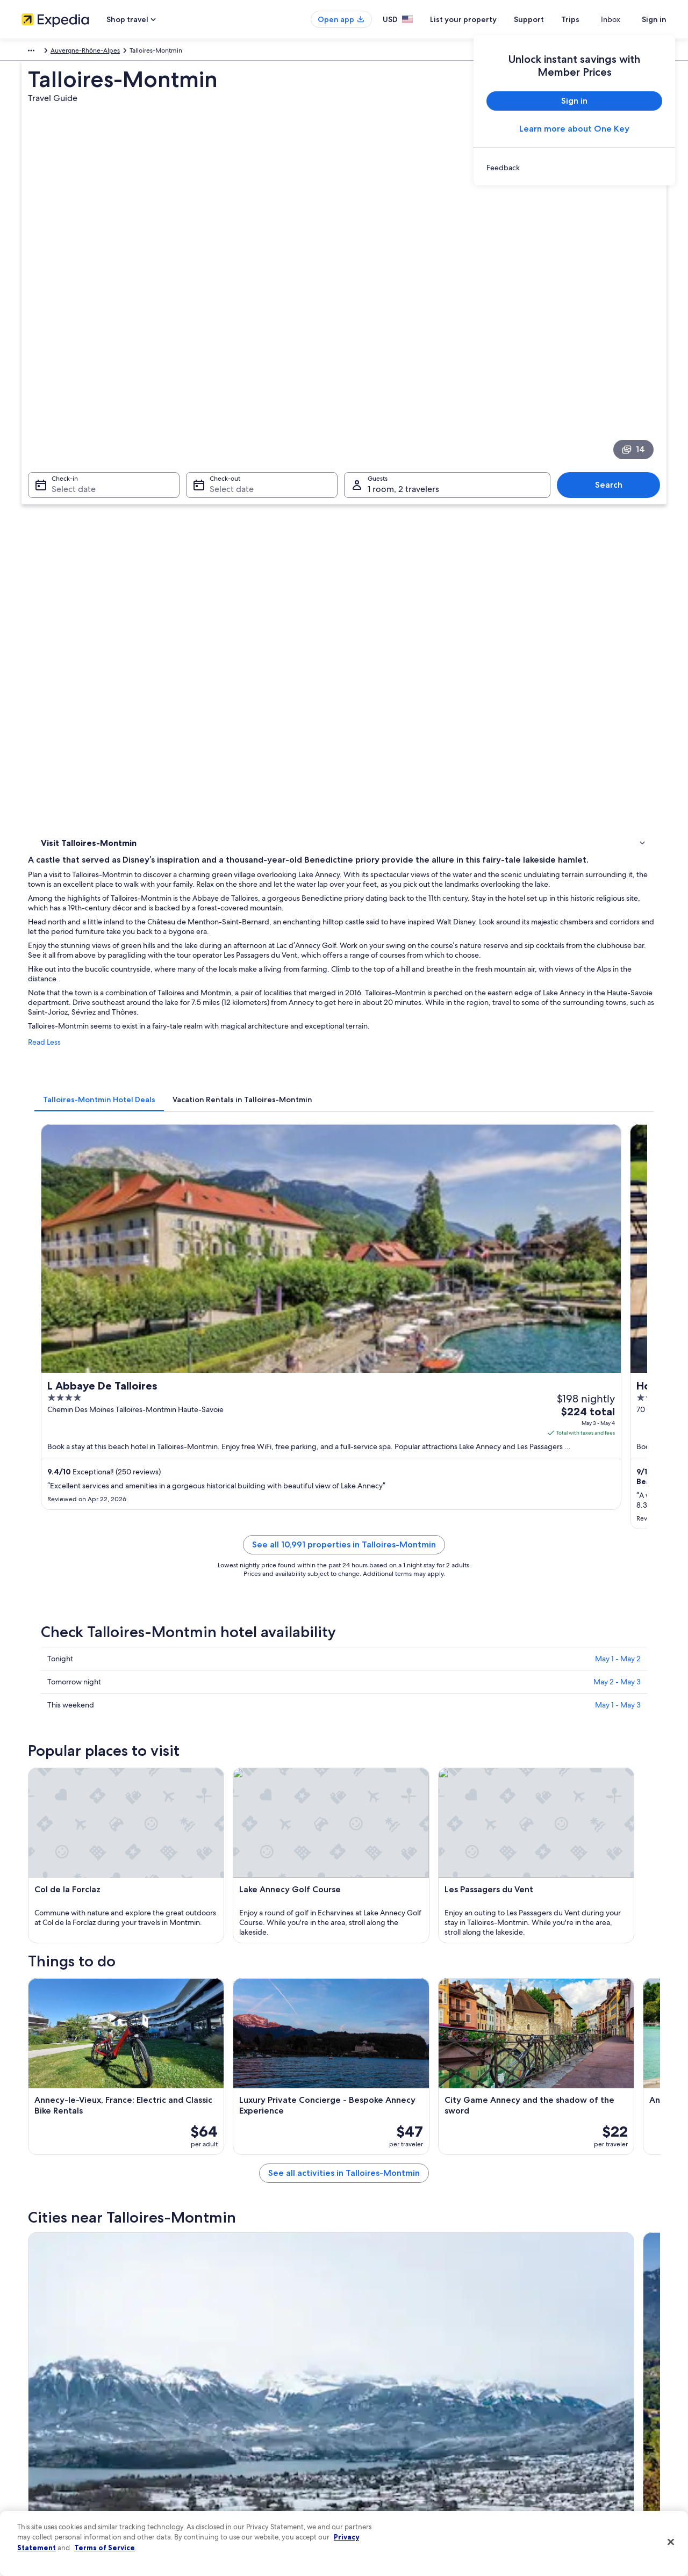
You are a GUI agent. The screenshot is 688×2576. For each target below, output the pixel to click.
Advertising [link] (38, 2466)
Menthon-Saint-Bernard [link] (81, 2054)
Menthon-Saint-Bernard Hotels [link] (106, 1943)
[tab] (257, 631)
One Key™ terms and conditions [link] (401, 2414)
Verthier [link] (50, 2113)
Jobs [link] (28, 2380)
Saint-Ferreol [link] (216, 2054)
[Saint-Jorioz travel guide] (604, 1721)
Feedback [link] (36, 2500)
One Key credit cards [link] (218, 2500)
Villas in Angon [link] (78, 1922)
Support (548, 19)
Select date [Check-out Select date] (228, 338)
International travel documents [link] (566, 2448)
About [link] (31, 2362)
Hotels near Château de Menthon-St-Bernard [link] (130, 1902)
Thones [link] (362, 2034)
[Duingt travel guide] (363, 1721)
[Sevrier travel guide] (243, 1721)
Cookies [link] (366, 2380)
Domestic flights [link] (211, 2431)
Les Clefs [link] (365, 2094)
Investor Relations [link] (47, 2448)
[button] (344, 1810)
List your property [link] (47, 2397)
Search (614, 334)
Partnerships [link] (40, 2414)
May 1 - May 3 (618, 1076)
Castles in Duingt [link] (375, 1881)
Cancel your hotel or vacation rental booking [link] (585, 2380)
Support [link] (533, 2362)
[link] (574, 167)
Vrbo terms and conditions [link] (394, 2431)
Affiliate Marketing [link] (48, 2483)
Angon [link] (204, 2074)
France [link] (61, 52)
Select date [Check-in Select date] (67, 338)
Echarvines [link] (55, 2094)
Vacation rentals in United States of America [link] (251, 2397)
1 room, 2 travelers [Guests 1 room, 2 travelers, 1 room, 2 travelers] (403, 338)
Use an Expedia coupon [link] (555, 2431)
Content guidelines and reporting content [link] (416, 2483)
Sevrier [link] (48, 2034)
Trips (589, 19)
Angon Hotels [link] (370, 1922)
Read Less (202, 584)
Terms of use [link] (373, 2397)
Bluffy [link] (516, 2074)
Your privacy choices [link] (384, 2466)
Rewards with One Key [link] (221, 2483)
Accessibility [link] (373, 2448)
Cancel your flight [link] (546, 2397)
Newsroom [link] (38, 2431)
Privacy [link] (365, 2362)
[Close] (671, 2542)
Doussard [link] (52, 2074)
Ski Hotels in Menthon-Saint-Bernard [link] (115, 1963)
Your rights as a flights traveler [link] (564, 2466)
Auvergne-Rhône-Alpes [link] (115, 52)
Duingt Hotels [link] (77, 1881)
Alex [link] (357, 2054)
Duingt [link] (204, 2034)
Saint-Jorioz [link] (529, 2034)
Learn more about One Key (574, 129)
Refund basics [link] (541, 2414)
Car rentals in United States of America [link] (244, 2448)
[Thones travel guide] (483, 1721)
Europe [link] (32, 52)
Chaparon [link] (524, 2094)
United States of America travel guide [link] (242, 2362)
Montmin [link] (209, 2094)
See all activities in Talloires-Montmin (423, 1644)
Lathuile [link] (520, 2054)
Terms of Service (104, 2547)
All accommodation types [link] (225, 2466)
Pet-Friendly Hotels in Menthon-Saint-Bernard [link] (425, 1963)
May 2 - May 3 (617, 1053)
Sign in (654, 19)
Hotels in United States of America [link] (238, 2380)
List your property (482, 19)
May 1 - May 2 (618, 1030)
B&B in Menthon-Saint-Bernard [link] (400, 1943)
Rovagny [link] (365, 2074)
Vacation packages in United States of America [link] (255, 2414)
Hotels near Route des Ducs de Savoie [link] (410, 1902)
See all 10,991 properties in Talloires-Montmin (423, 929)
